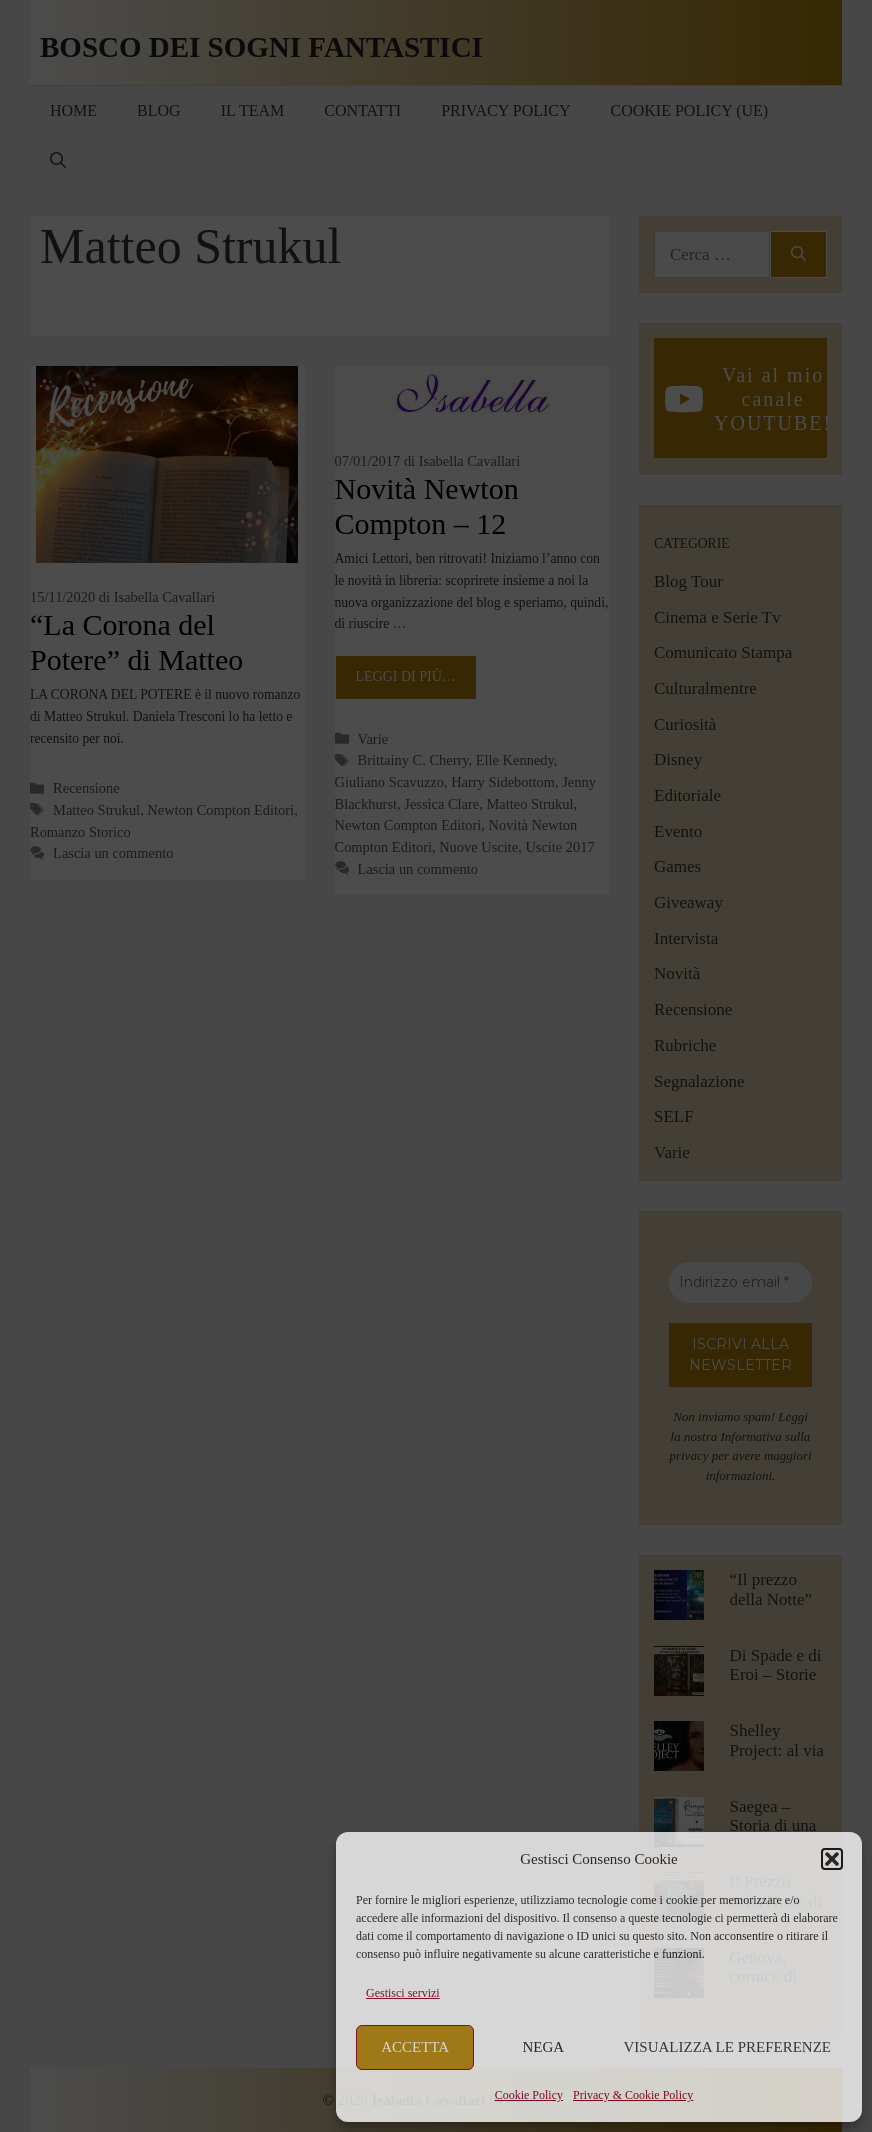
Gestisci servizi (403, 1993)
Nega (544, 2047)
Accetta (415, 2047)
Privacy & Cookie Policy (633, 2095)
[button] (832, 1859)
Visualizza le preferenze (728, 2047)
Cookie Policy (529, 2095)
